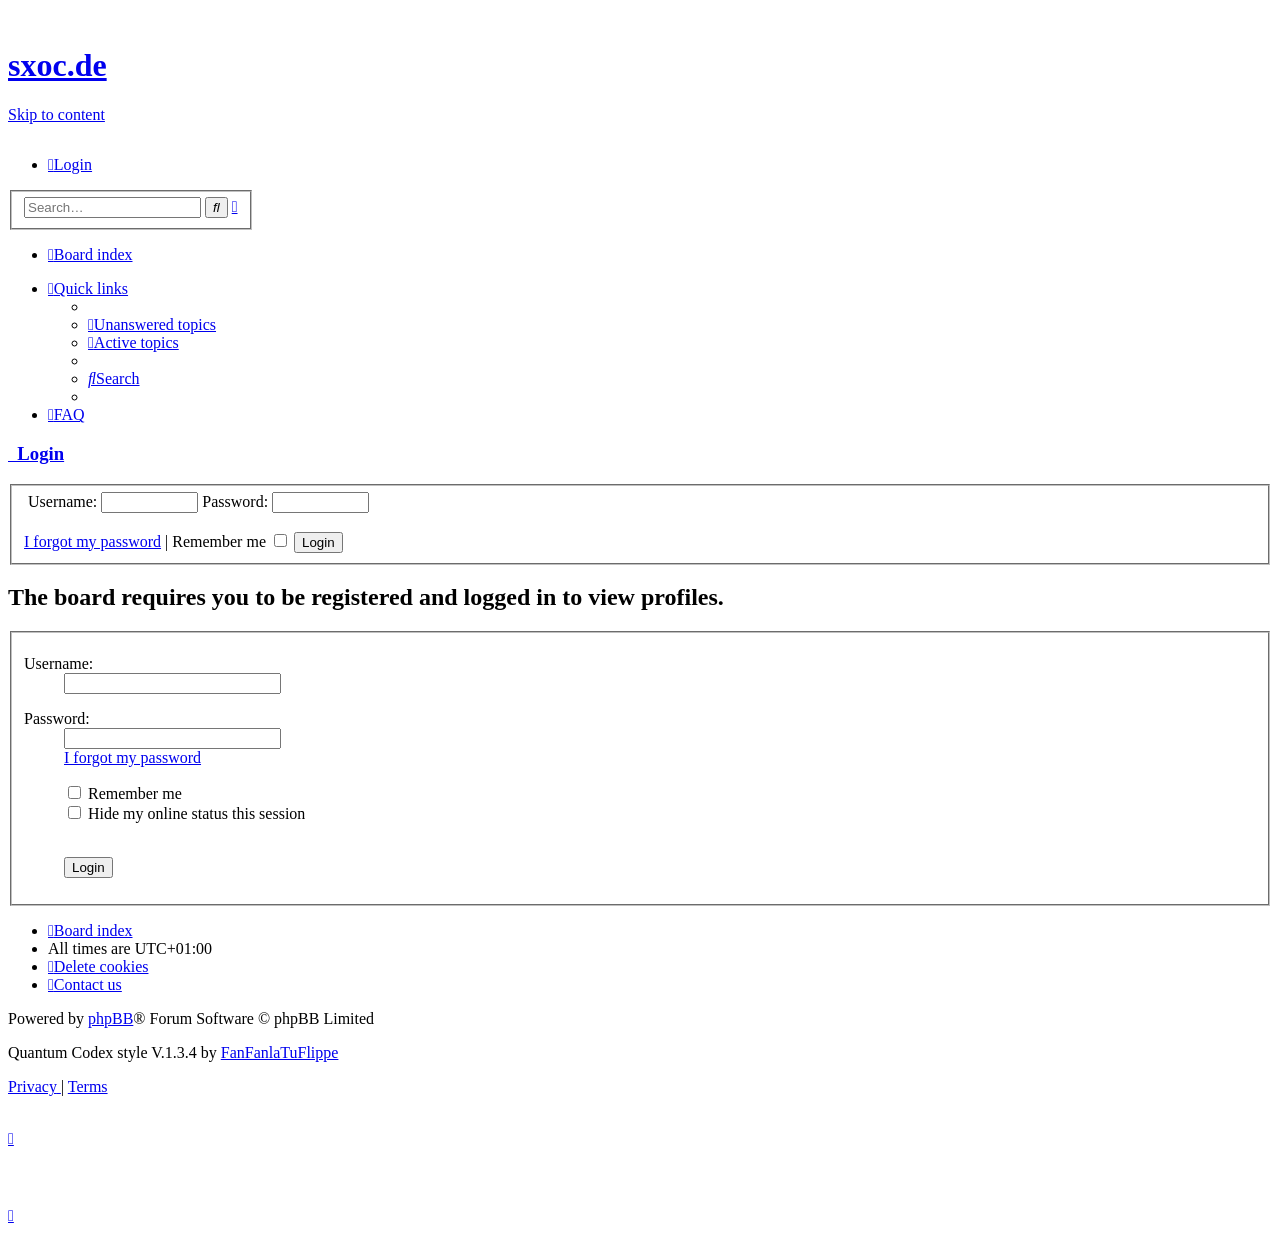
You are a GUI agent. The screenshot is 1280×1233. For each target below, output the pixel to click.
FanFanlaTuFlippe (280, 1052)
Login (36, 453)
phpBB (110, 1018)
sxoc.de (57, 65)
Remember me (229, 541)
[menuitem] (70, 164)
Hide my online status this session (186, 813)
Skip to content (56, 114)
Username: (58, 663)
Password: (57, 718)
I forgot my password (92, 541)
